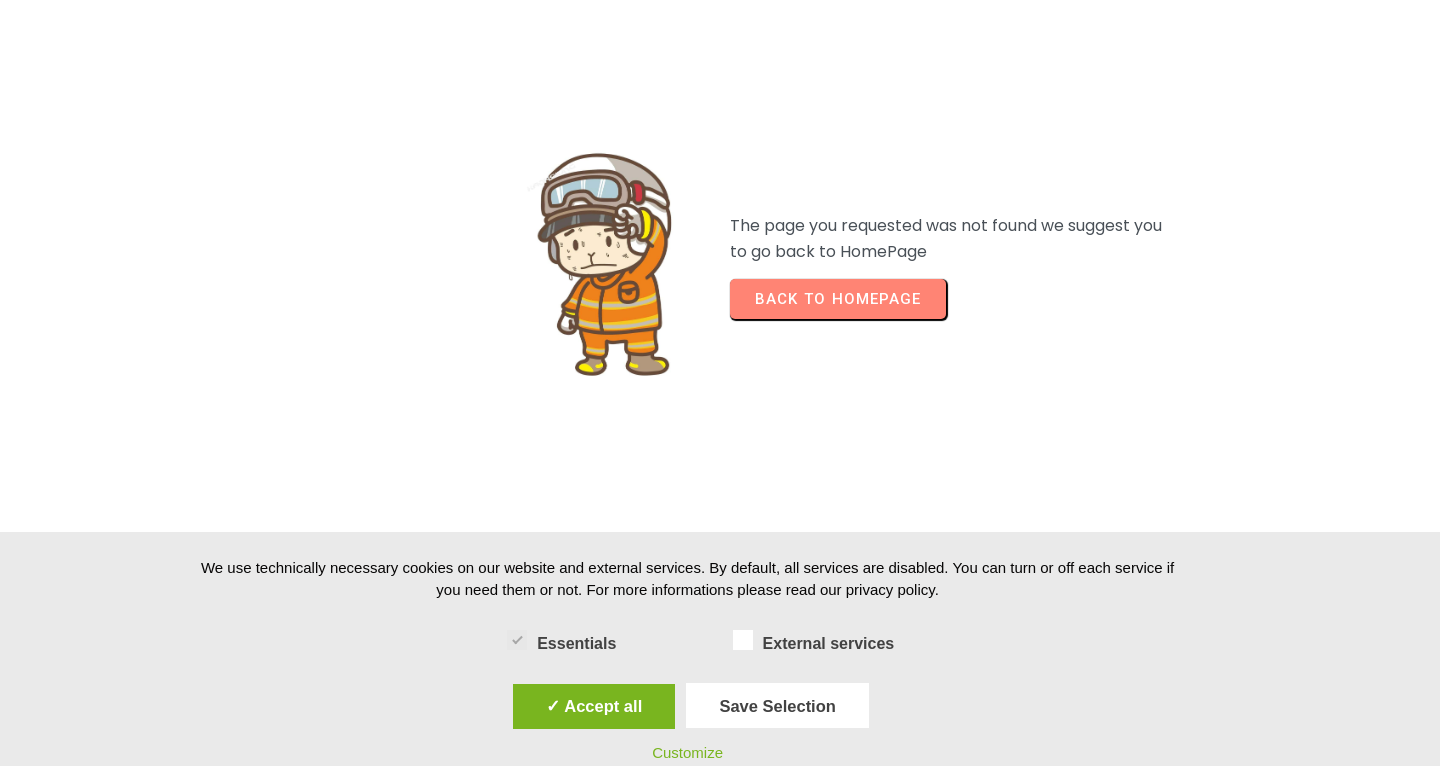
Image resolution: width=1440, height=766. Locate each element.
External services (814, 640)
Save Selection (777, 706)
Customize (687, 752)
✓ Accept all (594, 706)
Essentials (561, 640)
